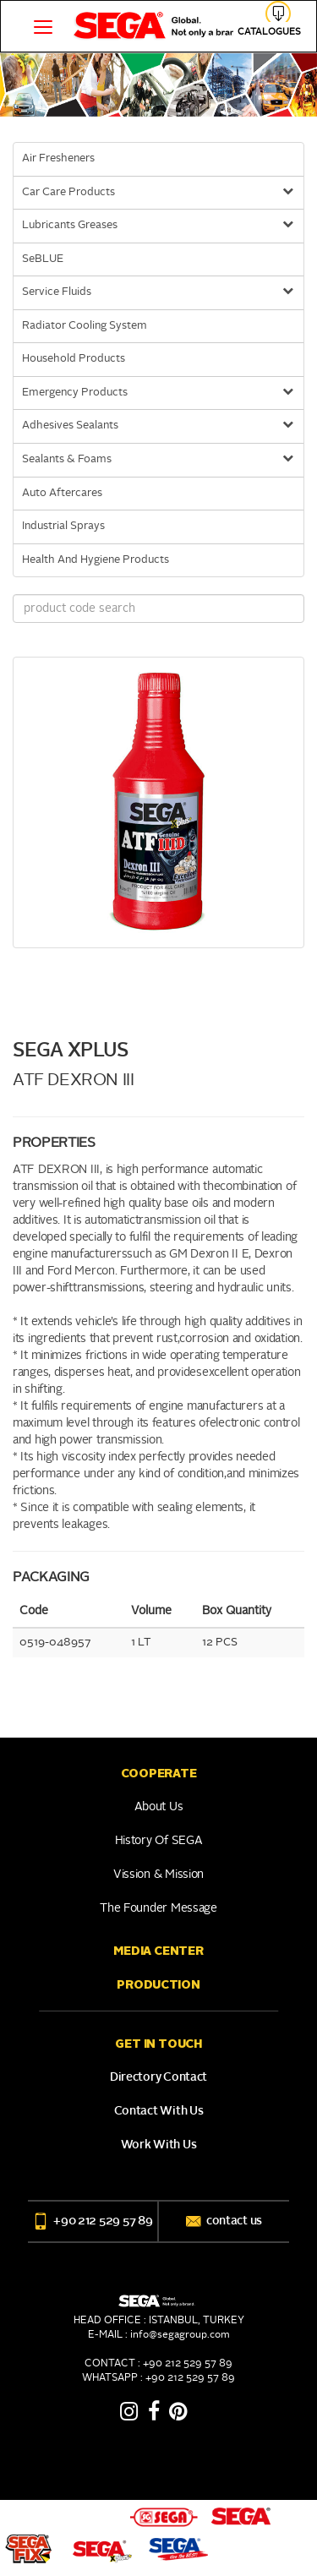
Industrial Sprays (63, 526)
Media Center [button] (158, 1950)
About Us (158, 1807)
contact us (223, 2221)
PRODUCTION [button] (158, 1984)
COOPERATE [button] (158, 1773)
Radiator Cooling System (84, 325)
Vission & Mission (158, 1874)
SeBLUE (42, 259)
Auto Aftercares (62, 493)
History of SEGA (159, 1841)
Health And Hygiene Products (95, 559)
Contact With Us (159, 2111)
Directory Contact (158, 2077)
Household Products (73, 358)
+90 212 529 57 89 (92, 2221)
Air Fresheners (58, 158)
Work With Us (159, 2145)
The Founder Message (158, 1908)
